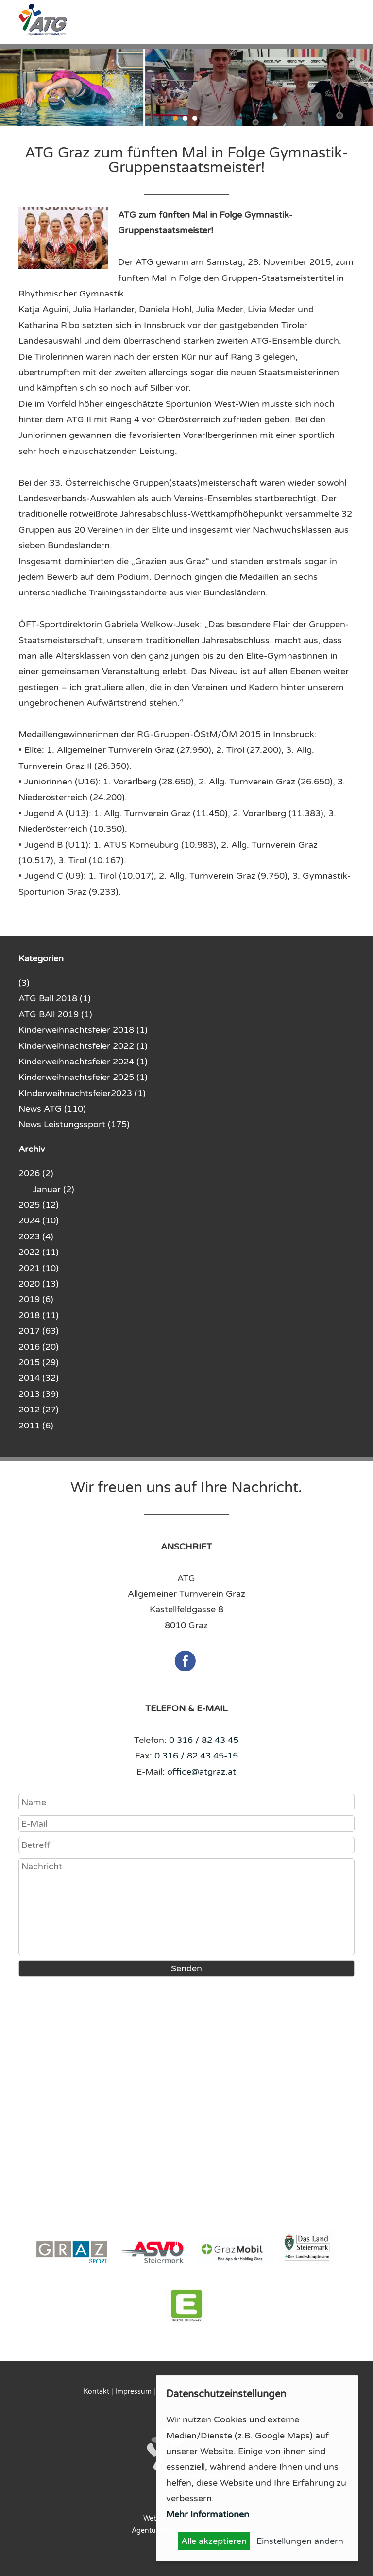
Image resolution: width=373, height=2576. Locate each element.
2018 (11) (38, 1315)
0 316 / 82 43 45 (203, 1740)
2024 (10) (38, 1220)
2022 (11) (38, 1252)
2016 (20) (38, 1346)
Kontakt (96, 2391)
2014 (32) (38, 1378)
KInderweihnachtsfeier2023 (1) (82, 1093)
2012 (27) (38, 1409)
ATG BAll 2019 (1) (55, 1014)
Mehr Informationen (207, 2514)
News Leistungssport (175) (74, 1124)
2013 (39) (38, 1394)
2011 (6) (35, 1425)
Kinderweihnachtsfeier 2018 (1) (83, 1030)
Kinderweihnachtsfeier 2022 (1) (83, 1046)
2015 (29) (38, 1362)
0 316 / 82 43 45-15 (196, 1755)
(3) (24, 982)
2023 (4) (35, 1236)
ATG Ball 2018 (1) (54, 998)
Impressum (133, 2391)
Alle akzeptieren (214, 2541)
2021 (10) (38, 1268)
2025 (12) (38, 1205)
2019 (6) (35, 1299)
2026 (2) (35, 1173)
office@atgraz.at (201, 1771)
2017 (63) (38, 1330)
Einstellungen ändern (299, 2541)
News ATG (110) (52, 1108)
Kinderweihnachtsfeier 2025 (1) (83, 1077)
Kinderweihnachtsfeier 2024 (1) (83, 1061)
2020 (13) (38, 1283)
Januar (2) (53, 1189)
